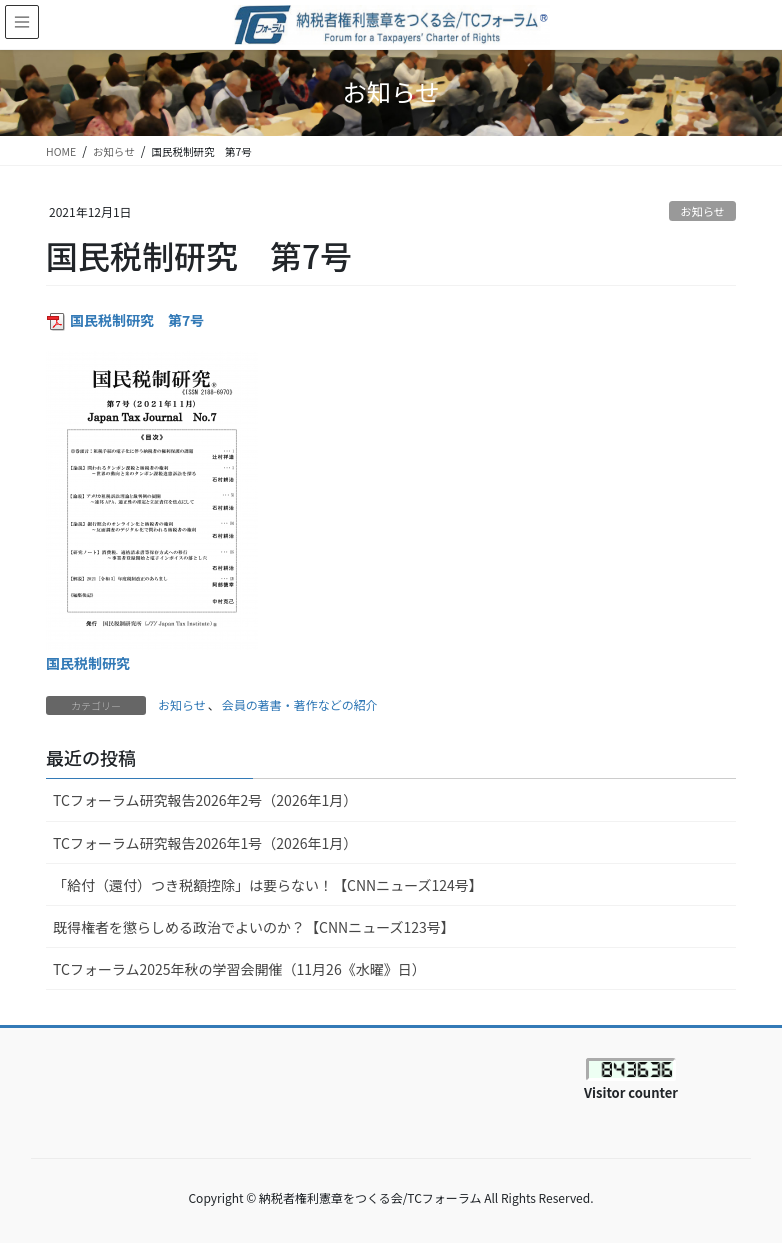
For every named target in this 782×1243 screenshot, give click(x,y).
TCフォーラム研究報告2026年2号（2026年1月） (205, 800)
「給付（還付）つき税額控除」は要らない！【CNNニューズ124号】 (268, 885)
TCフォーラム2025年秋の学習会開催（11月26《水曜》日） (239, 969)
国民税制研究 (88, 663)
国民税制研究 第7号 (137, 320)
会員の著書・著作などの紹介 (300, 704)
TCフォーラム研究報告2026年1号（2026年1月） (205, 843)
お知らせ (702, 211)
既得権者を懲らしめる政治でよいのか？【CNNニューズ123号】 (254, 927)
